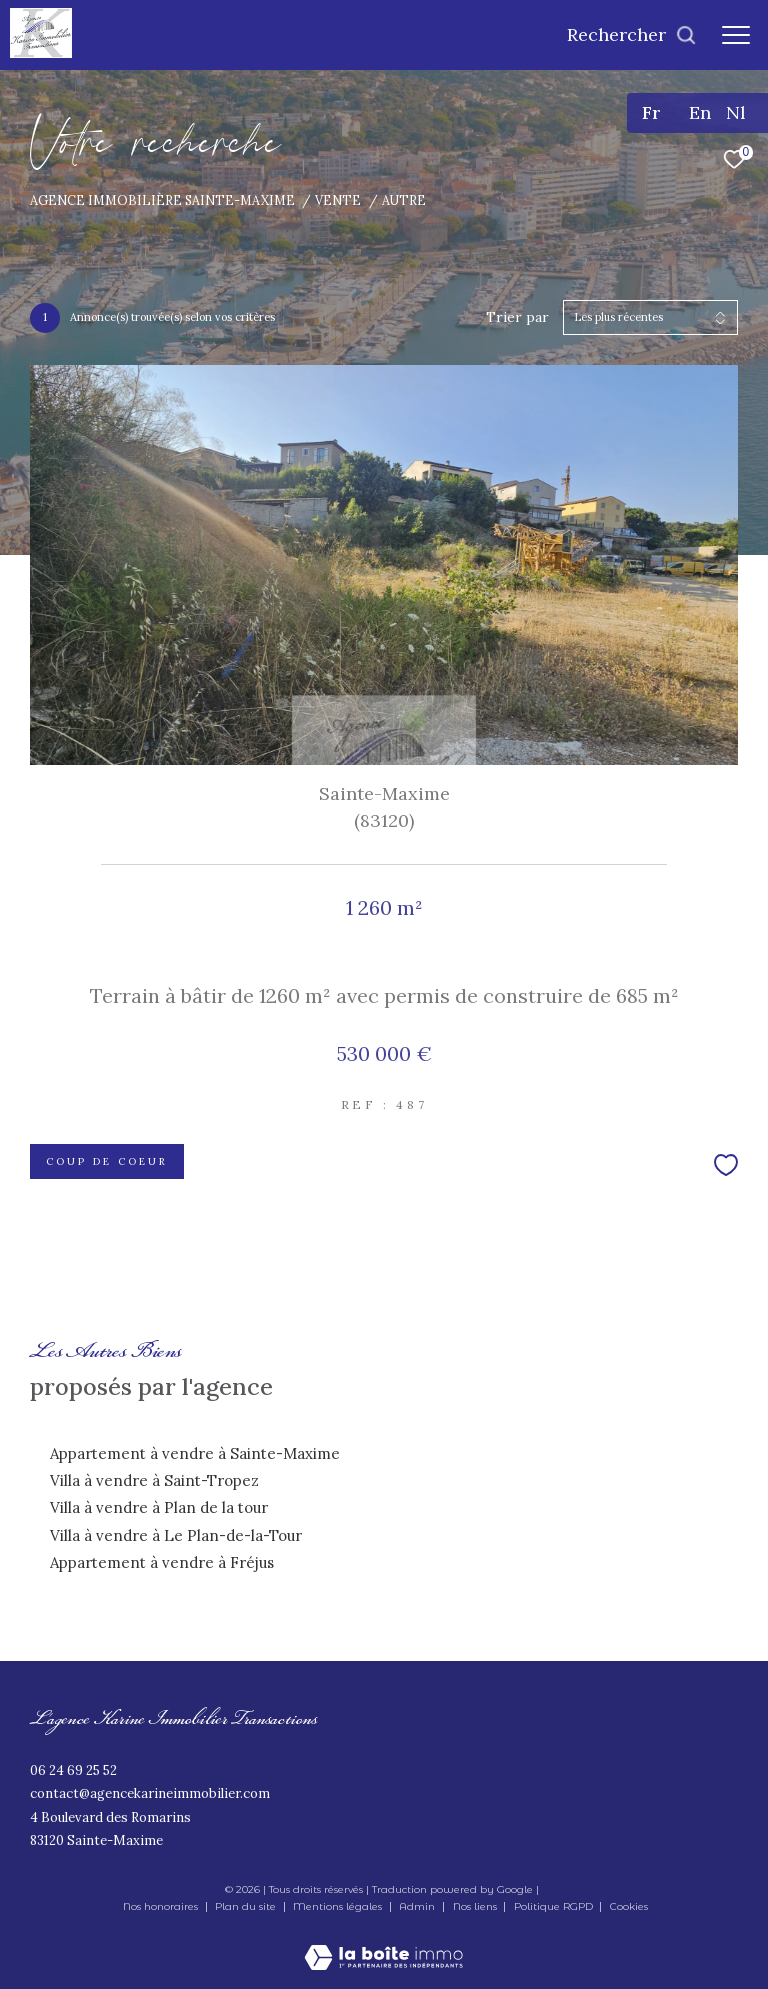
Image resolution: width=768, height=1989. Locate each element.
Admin (418, 1906)
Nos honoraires (160, 1906)
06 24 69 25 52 (73, 1770)
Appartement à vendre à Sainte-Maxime (195, 1453)
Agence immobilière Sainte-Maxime (162, 200)
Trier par (517, 317)
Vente (338, 200)
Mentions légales (339, 1906)
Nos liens (476, 1906)
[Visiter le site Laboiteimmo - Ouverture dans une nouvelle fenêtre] (383, 1944)
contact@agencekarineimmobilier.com (150, 1793)
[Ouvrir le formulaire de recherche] (632, 35)
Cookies (629, 1907)
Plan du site (247, 1906)
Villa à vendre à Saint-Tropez (154, 1480)
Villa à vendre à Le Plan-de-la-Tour (176, 1535)
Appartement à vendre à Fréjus (162, 1562)
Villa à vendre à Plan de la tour (159, 1507)
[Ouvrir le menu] (736, 35)
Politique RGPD (553, 1906)
